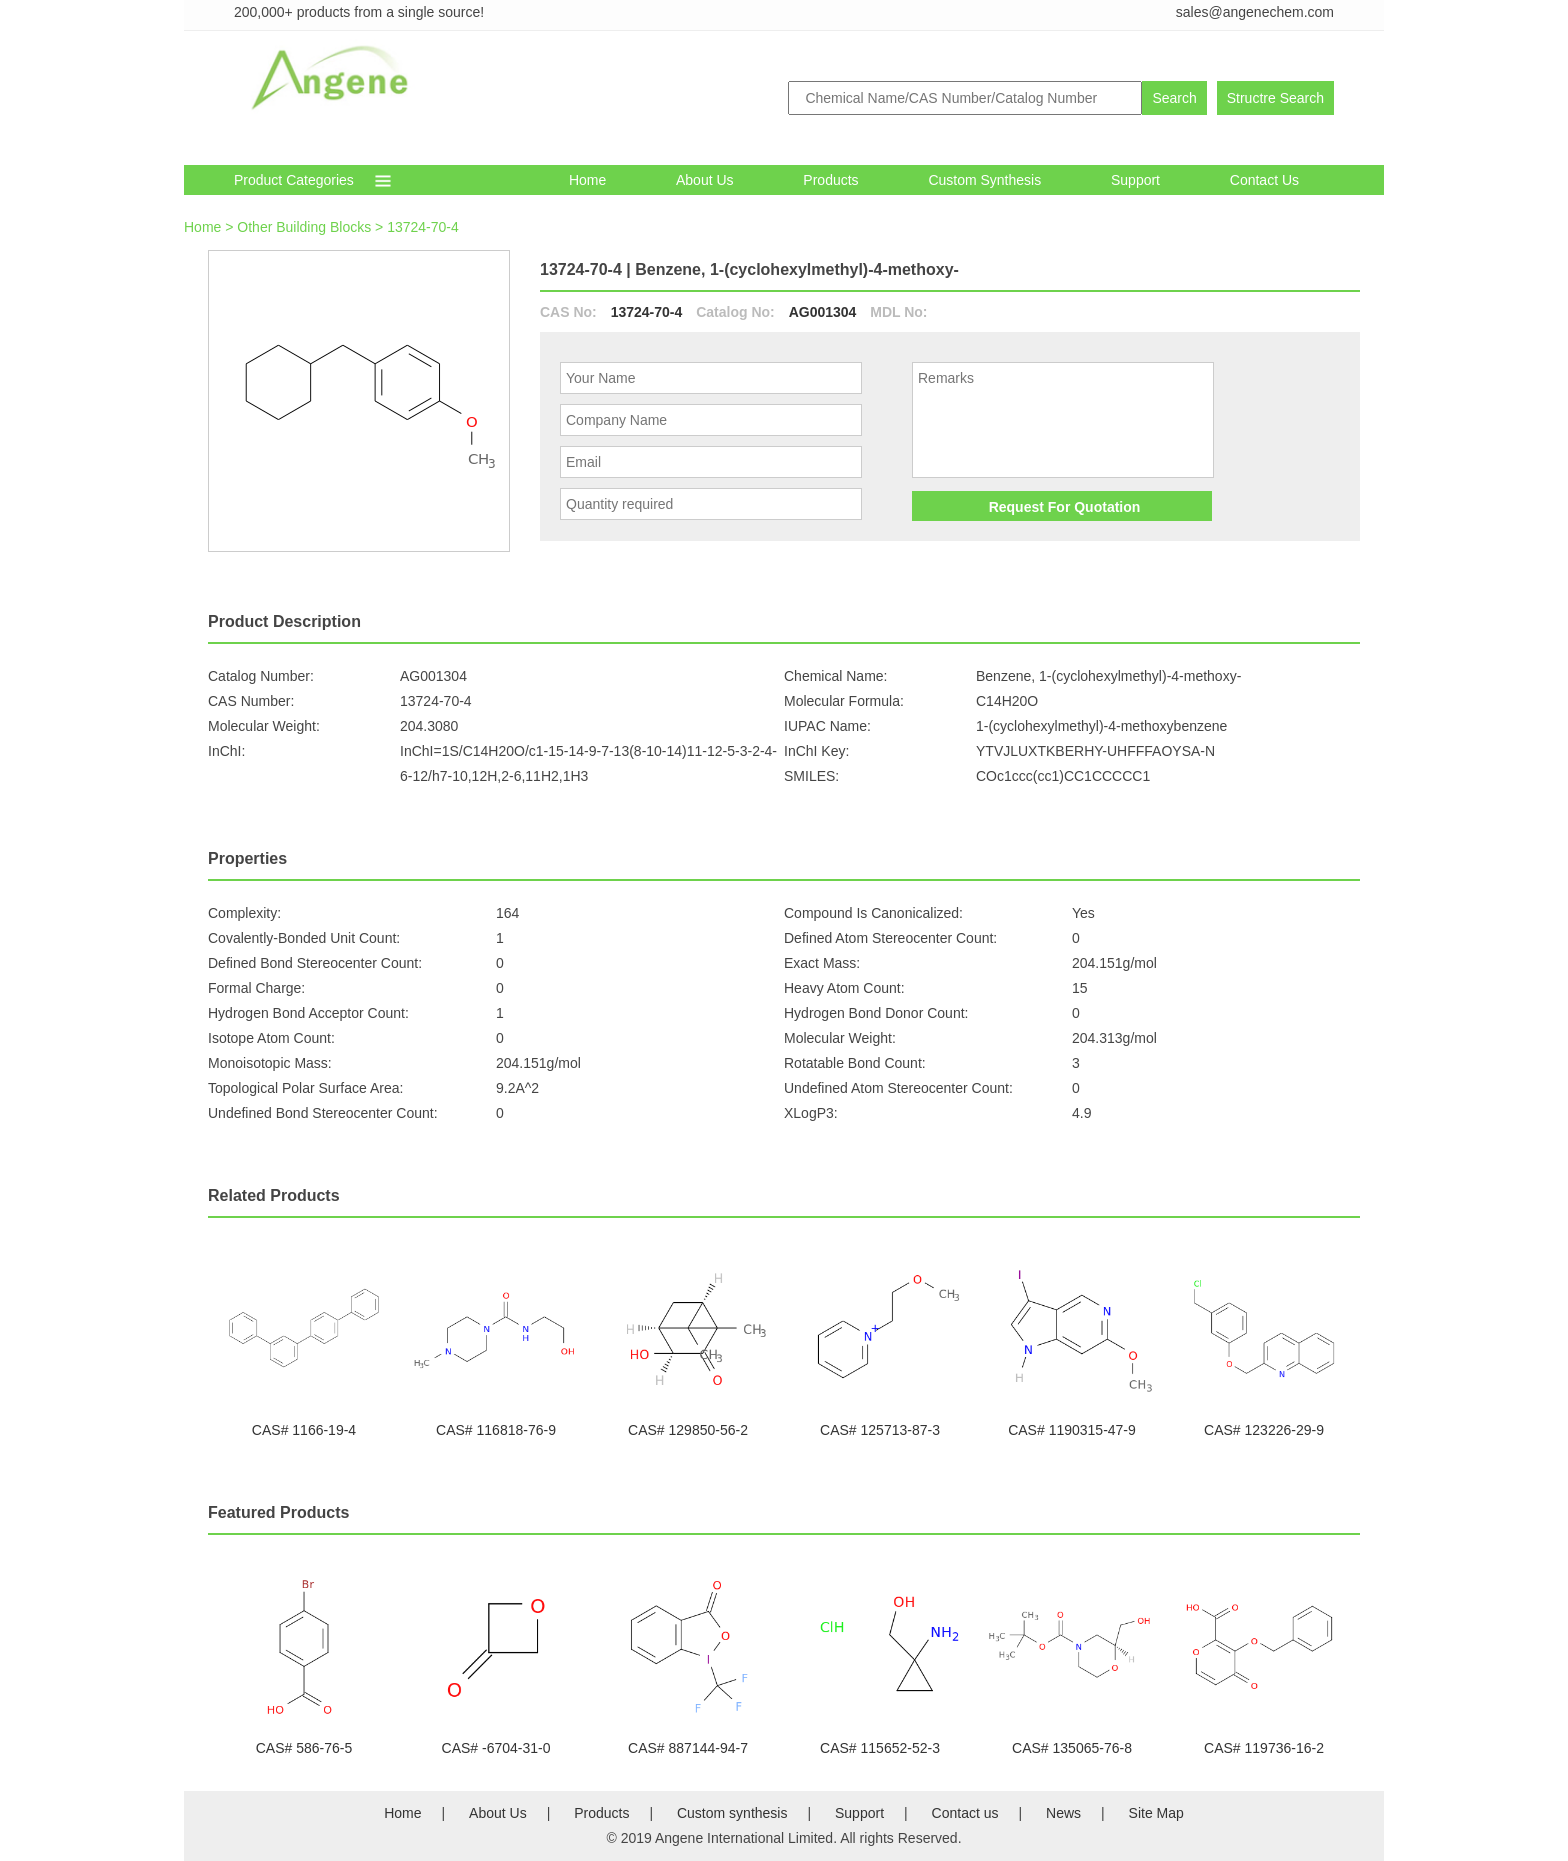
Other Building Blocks (304, 227)
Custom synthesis (984, 180)
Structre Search (1275, 98)
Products (830, 180)
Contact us (965, 1813)
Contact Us (1264, 180)
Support (1135, 180)
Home (587, 180)
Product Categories (294, 180)
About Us (705, 180)
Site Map (1156, 1813)
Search (1174, 98)
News (1063, 1813)
